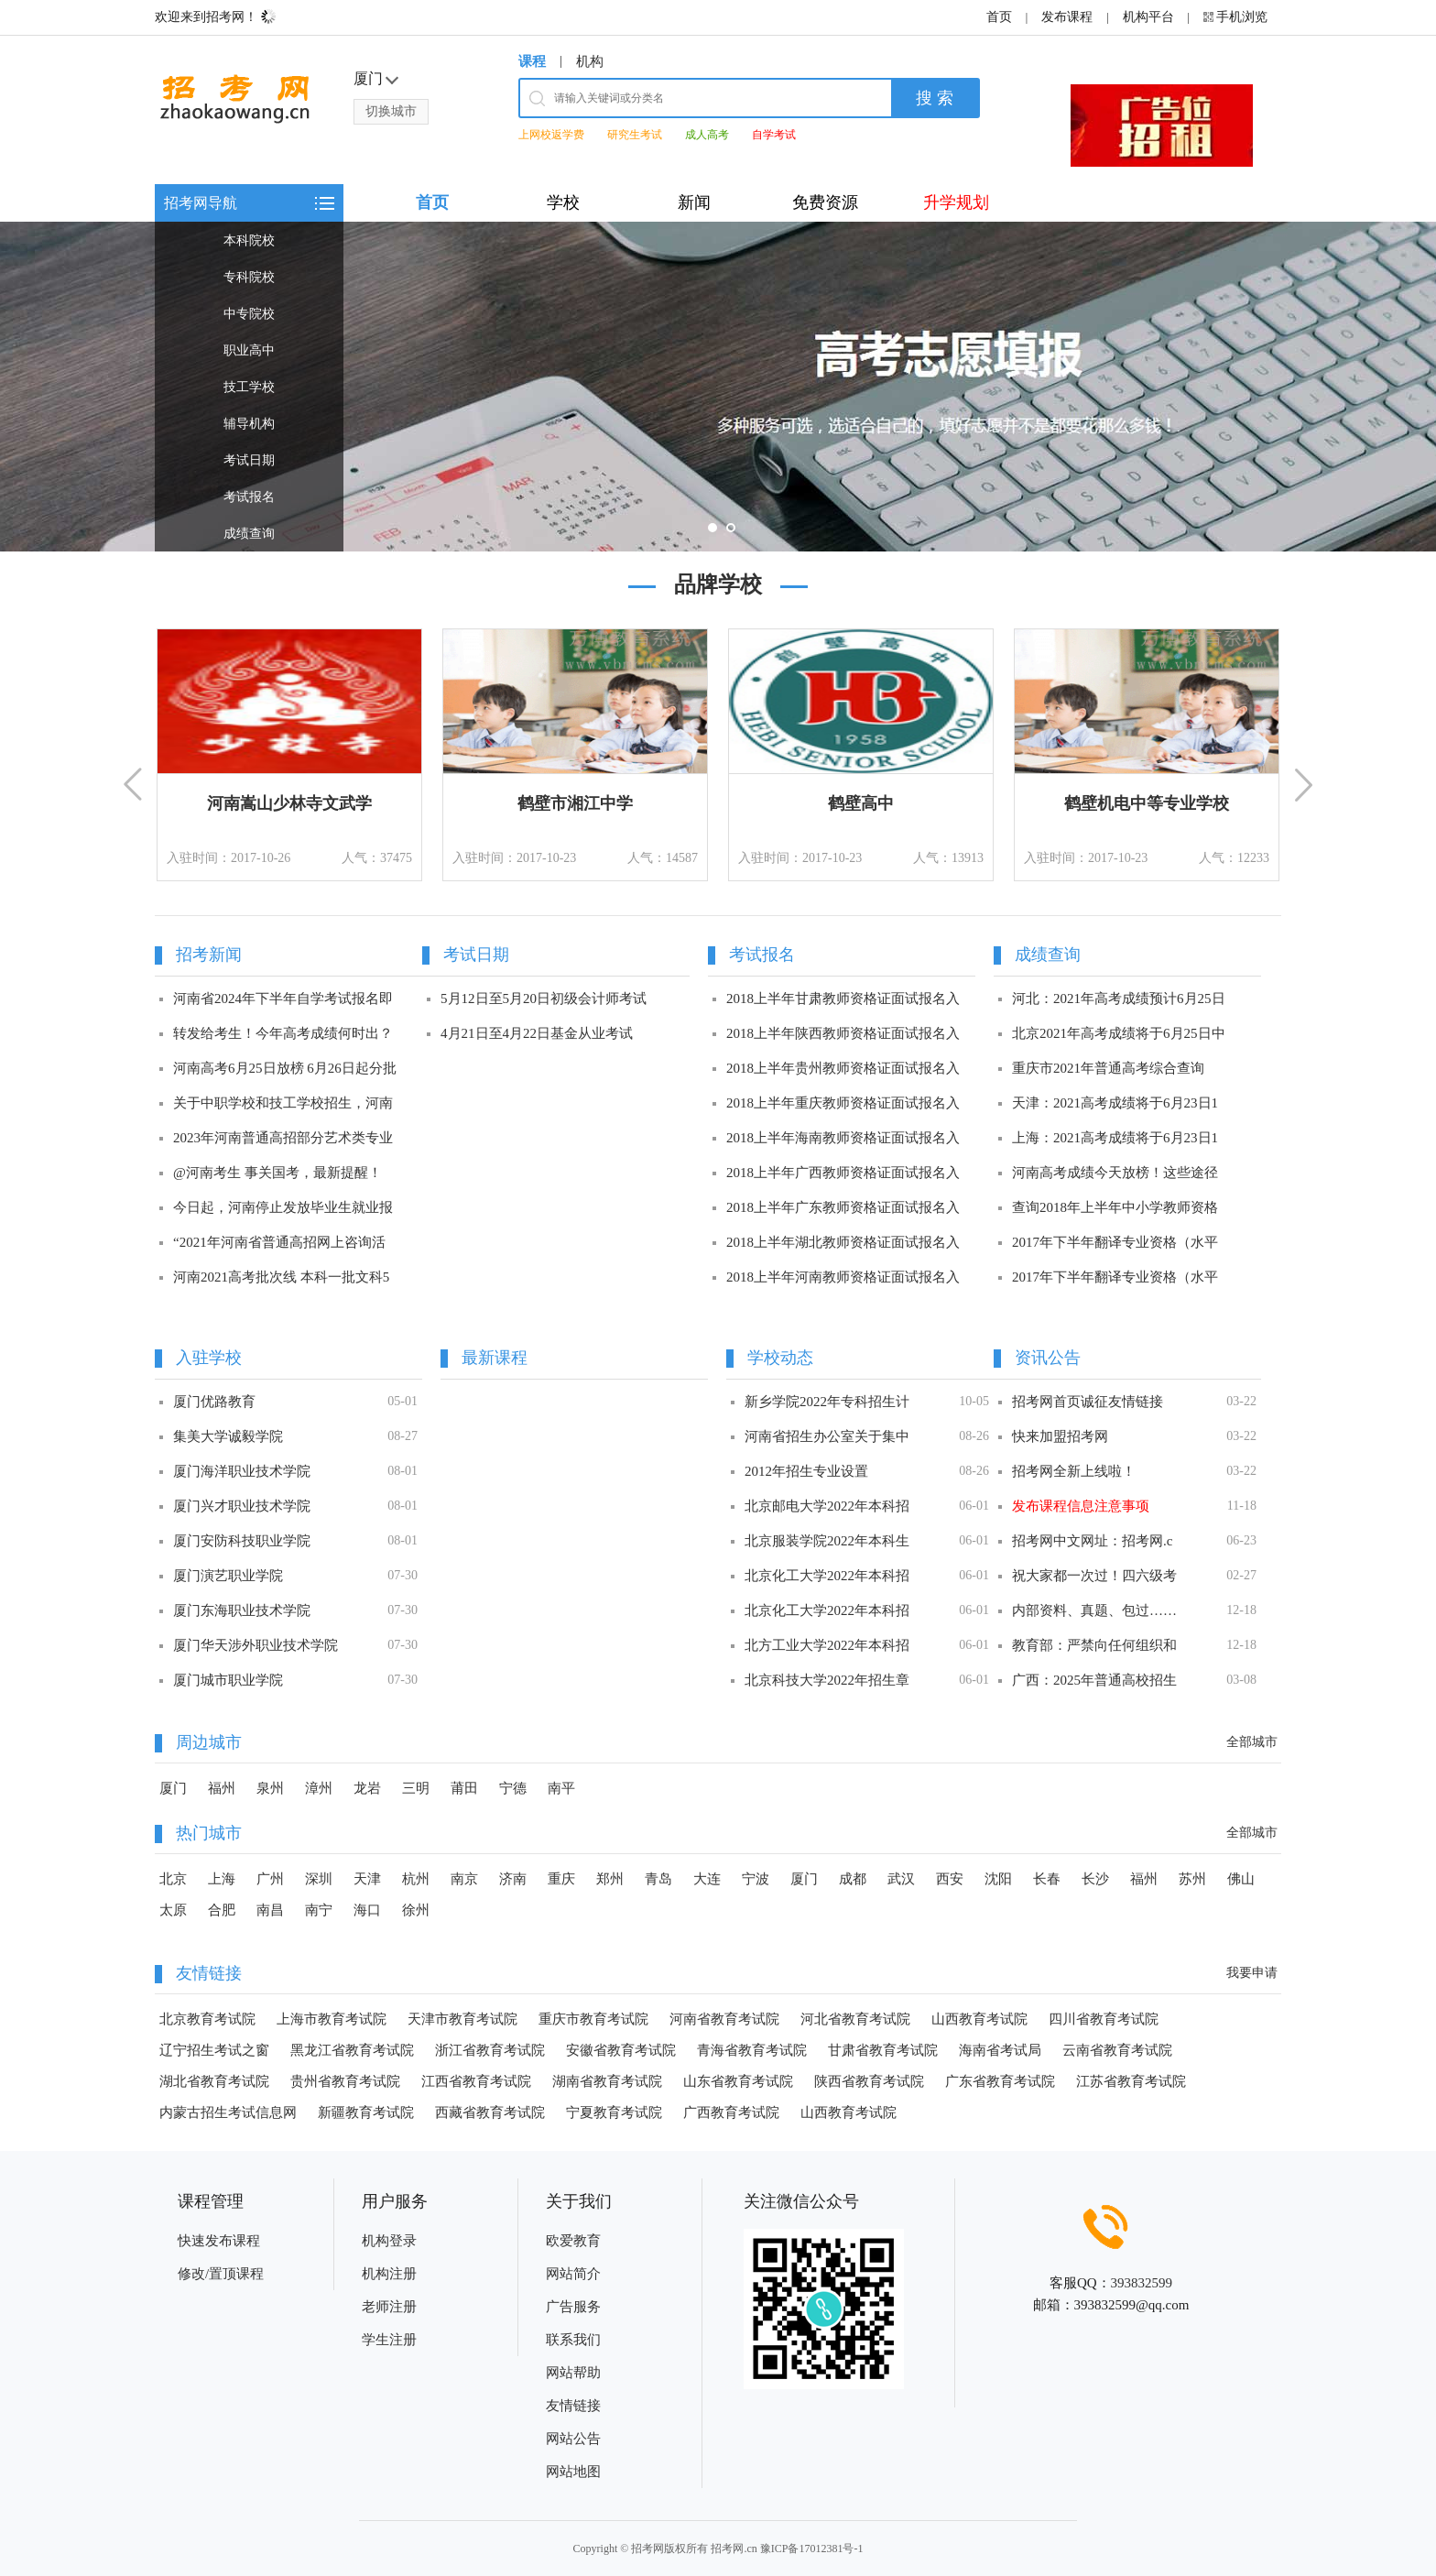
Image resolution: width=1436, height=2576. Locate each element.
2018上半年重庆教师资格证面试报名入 (843, 1103)
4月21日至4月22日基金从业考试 (537, 1033)
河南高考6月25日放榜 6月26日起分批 (285, 1068)
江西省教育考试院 (476, 2081)
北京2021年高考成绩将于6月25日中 (1118, 1033)
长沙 (1095, 1879)
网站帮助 (573, 2372)
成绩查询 (249, 533)
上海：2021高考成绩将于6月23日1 (1115, 1137)
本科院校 (249, 240)
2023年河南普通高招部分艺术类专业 (283, 1137)
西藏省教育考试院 (490, 2112)
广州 (270, 1879)
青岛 (658, 1879)
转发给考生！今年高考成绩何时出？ (283, 1033)
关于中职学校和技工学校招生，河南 (283, 1103)
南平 (561, 1788)
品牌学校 (718, 584)
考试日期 (249, 460)
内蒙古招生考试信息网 (228, 2112)
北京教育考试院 (207, 2019)
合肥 (221, 1910)
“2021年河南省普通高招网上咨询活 (279, 1242)
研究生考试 (634, 134)
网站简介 (573, 2273)
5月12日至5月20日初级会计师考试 (544, 998)
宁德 (513, 1788)
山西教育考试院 (979, 2019)
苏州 (1192, 1879)
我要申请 (1252, 1973)
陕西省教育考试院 (869, 2081)
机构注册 (389, 2273)
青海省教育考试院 (752, 2050)
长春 (1047, 1879)
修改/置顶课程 (221, 2273)
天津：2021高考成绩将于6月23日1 (1115, 1103)
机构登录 (389, 2240)
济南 (513, 1879)
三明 (416, 1788)
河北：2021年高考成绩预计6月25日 (1118, 998)
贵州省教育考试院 (345, 2081)
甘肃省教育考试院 (883, 2050)
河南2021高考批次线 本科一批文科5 (281, 1277)
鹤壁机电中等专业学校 (1146, 803)
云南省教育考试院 (1117, 2050)
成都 (852, 1879)
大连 (707, 1879)
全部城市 (1252, 1742)
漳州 (318, 1788)
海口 (367, 1910)
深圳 (318, 1879)
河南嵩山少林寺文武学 (289, 803)
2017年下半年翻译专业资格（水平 (1115, 1242)
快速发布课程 (219, 2240)
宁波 (755, 1879)
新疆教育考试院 (366, 2112)
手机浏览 (1241, 17)
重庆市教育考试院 (593, 2019)
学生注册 (389, 2339)
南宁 (318, 1910)
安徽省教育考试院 (621, 2050)
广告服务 (573, 2306)
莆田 (464, 1788)
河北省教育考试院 (855, 2019)
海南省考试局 (1000, 2050)
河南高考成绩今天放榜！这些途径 (1115, 1172)
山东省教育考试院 (738, 2081)
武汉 (901, 1879)
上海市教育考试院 (331, 2019)
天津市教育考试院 (462, 2019)
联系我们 (573, 2339)
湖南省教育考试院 (607, 2081)
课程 (532, 61)
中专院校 (249, 314)
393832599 (1142, 2283)
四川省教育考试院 (1104, 2019)
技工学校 (249, 387)
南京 (464, 1879)
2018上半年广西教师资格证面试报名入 (843, 1172)
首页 (999, 17)
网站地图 (573, 2471)
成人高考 (707, 134)
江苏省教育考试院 (1131, 2081)
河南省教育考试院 (724, 2019)
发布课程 (1067, 17)
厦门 (173, 1788)
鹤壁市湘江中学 (575, 803)
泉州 (270, 1788)
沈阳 (998, 1879)
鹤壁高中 (861, 803)
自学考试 (774, 134)
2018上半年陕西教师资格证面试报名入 (843, 1033)
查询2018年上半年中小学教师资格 (1115, 1207)
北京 (173, 1879)
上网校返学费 (551, 134)
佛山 (1241, 1879)
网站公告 (573, 2438)
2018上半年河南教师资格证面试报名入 (843, 1277)
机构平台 (1148, 17)
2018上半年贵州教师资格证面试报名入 (843, 1068)
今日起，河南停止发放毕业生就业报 (283, 1207)
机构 (590, 61)
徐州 (416, 1910)
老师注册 (389, 2306)
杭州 (416, 1879)
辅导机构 (249, 424)
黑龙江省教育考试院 (352, 2050)
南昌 (270, 1910)
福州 (221, 1788)
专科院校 (249, 277)
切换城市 (391, 111)
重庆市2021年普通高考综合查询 (1108, 1068)
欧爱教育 (573, 2240)
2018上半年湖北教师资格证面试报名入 (843, 1242)
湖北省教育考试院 (214, 2081)
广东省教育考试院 (1000, 2081)
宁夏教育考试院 (614, 2112)
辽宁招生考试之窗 (214, 2050)
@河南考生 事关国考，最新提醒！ (277, 1172)
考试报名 (249, 497)
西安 (949, 1879)
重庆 (561, 1879)
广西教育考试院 (731, 2112)
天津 (367, 1879)
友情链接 (573, 2405)
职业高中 (249, 350)
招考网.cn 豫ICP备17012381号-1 (787, 2548)
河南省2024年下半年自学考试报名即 (283, 998)
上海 (221, 1879)
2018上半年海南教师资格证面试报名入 (843, 1137)
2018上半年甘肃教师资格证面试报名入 (843, 998)
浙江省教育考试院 (490, 2050)
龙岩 (367, 1788)
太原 (173, 1910)
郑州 (610, 1879)
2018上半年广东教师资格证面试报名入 (843, 1207)
